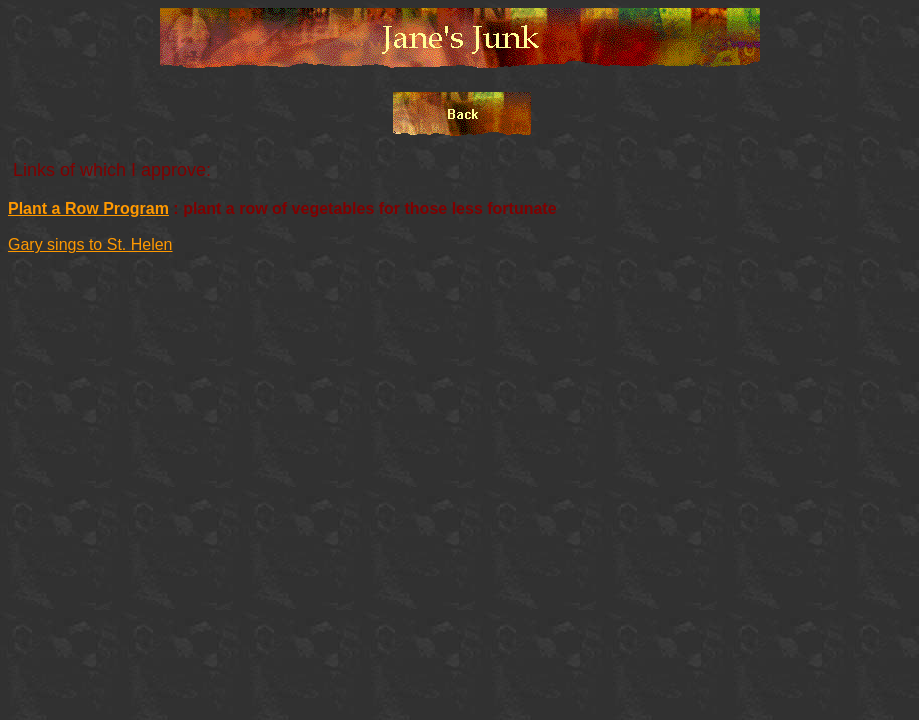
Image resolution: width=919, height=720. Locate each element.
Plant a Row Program (88, 208)
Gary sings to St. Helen (90, 244)
